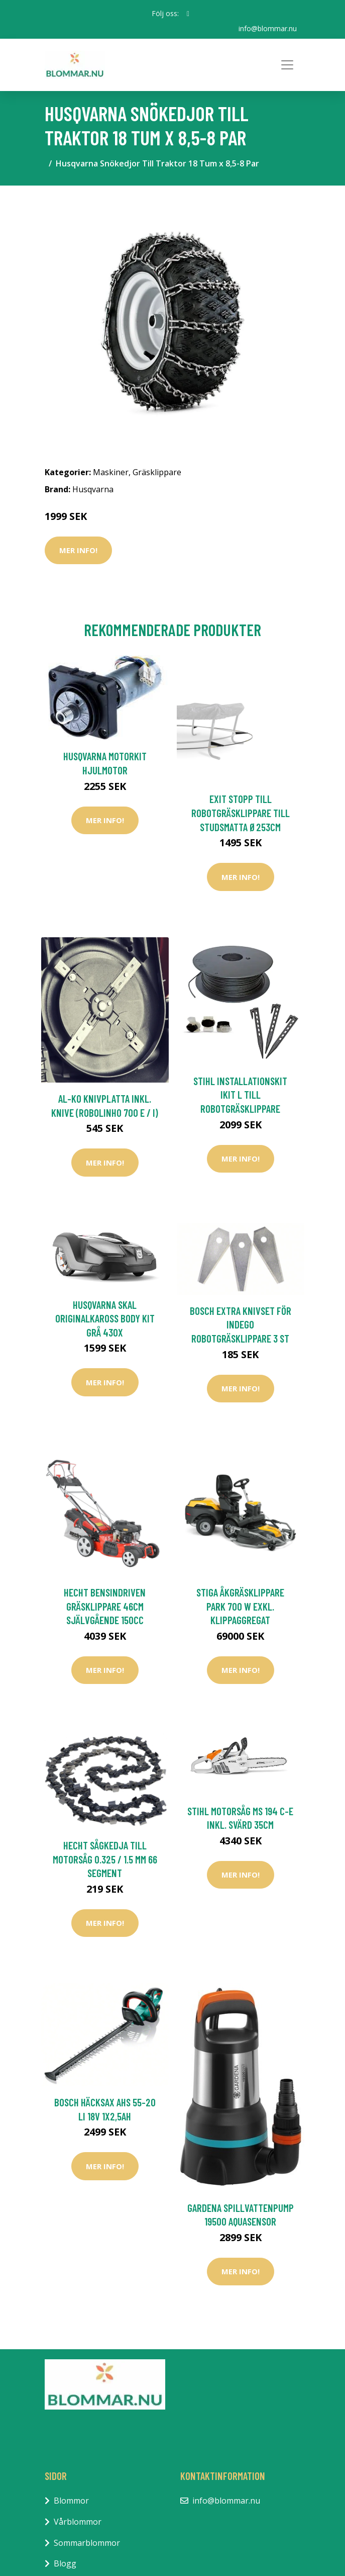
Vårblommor (77, 2521)
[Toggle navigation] (287, 64)
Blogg (65, 2563)
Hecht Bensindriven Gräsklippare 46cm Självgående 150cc (105, 1606)
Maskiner (111, 472)
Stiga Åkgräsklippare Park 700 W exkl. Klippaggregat (240, 1606)
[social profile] (188, 13)
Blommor (71, 2500)
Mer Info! (78, 550)
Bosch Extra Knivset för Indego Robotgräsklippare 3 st (240, 1324)
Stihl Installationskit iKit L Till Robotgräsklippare (240, 1095)
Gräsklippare (157, 472)
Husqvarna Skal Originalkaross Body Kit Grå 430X (105, 1318)
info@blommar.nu (268, 28)
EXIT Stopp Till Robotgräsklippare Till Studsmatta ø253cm (240, 812)
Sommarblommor (87, 2542)
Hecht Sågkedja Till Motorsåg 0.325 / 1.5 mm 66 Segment (105, 1859)
